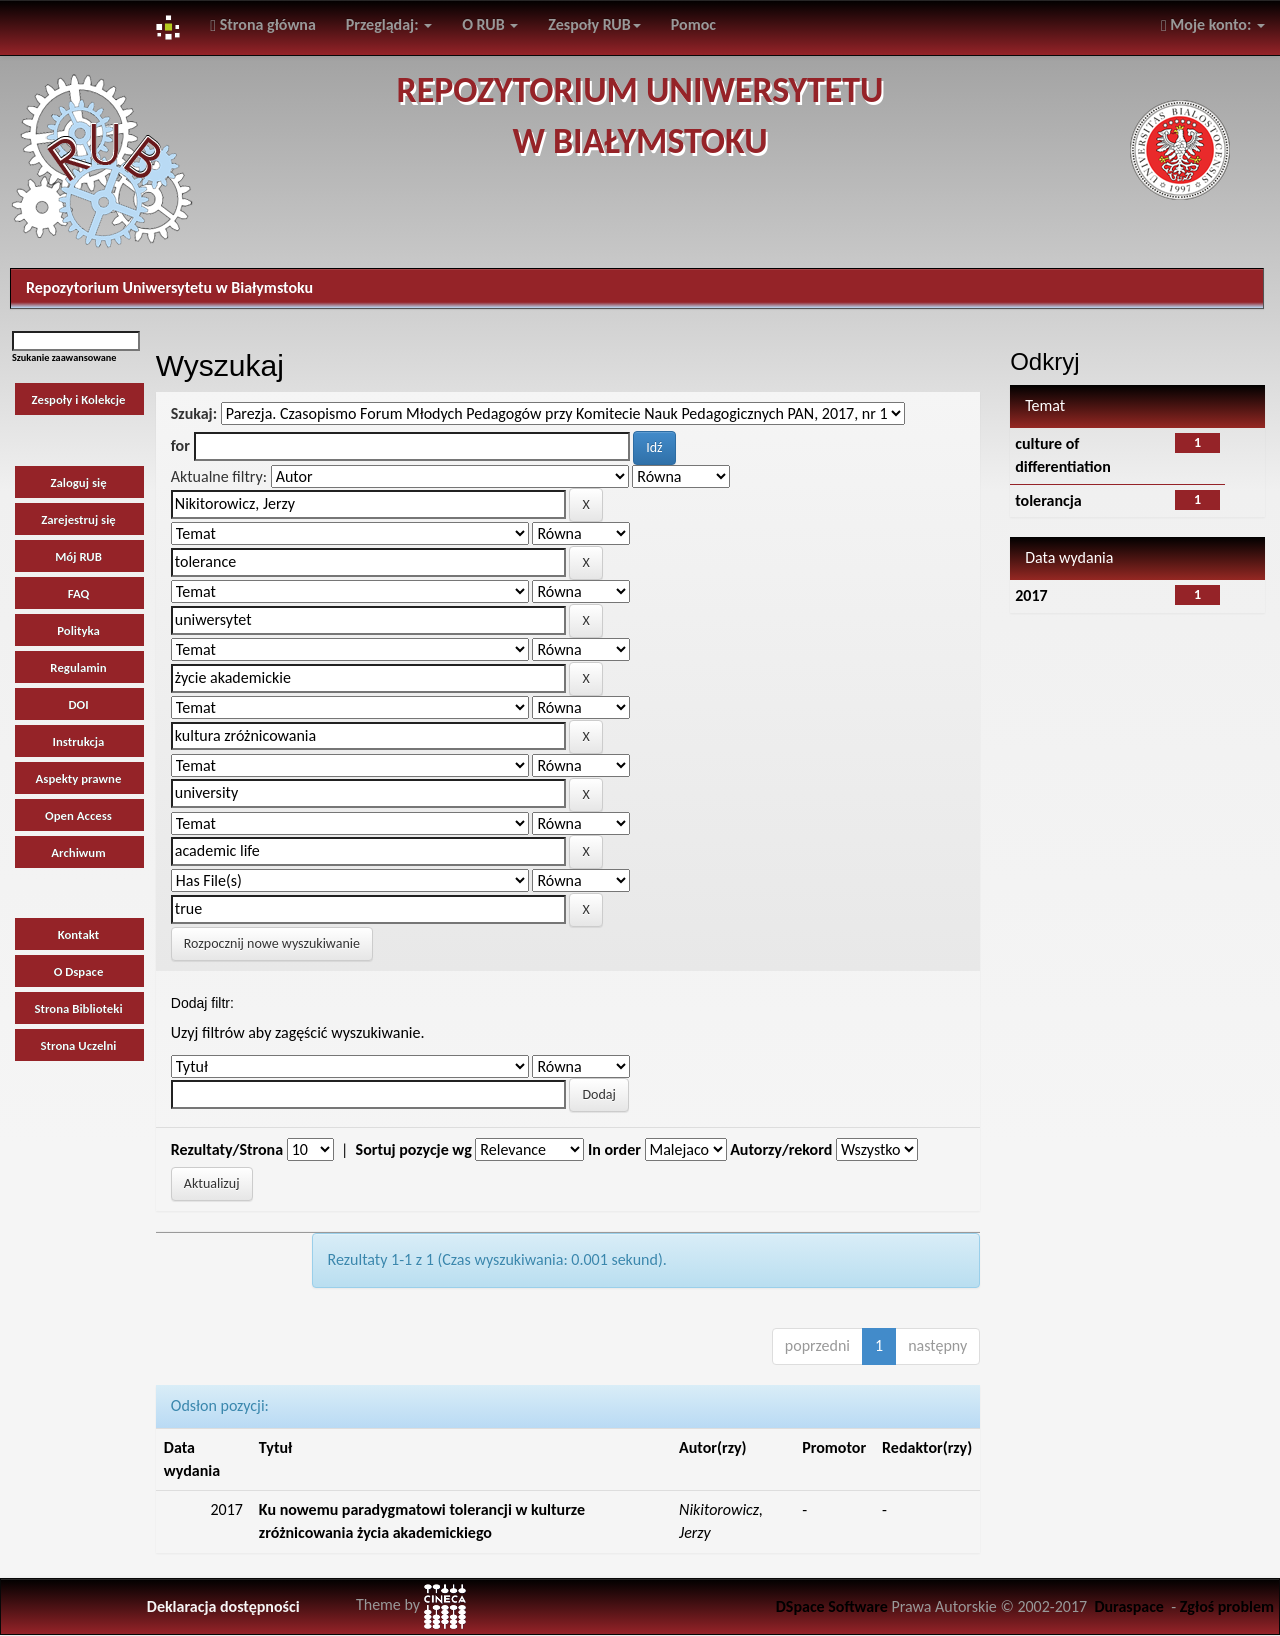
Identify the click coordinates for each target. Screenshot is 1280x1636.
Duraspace (1129, 1606)
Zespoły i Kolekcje (79, 399)
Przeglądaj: (389, 24)
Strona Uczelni (79, 1045)
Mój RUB (78, 556)
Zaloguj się (78, 482)
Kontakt (79, 934)
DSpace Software (832, 1606)
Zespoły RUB (594, 24)
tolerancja (1048, 500)
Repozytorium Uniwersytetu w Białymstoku (169, 287)
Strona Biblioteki (78, 1008)
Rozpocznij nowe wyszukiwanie (272, 943)
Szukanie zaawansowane (64, 357)
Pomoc (693, 24)
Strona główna (263, 24)
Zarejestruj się (78, 519)
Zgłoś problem (1227, 1606)
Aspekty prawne (79, 778)
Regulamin (78, 667)
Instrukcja (79, 741)
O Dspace (79, 971)
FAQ (79, 593)
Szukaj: (194, 413)
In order (614, 1149)
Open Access (78, 815)
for (180, 445)
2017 (1031, 595)
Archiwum (78, 852)
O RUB (490, 24)
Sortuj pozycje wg (414, 1149)
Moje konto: (1213, 24)
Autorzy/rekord (781, 1149)
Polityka (78, 630)
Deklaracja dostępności (223, 1606)
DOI (78, 704)
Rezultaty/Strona (227, 1149)
